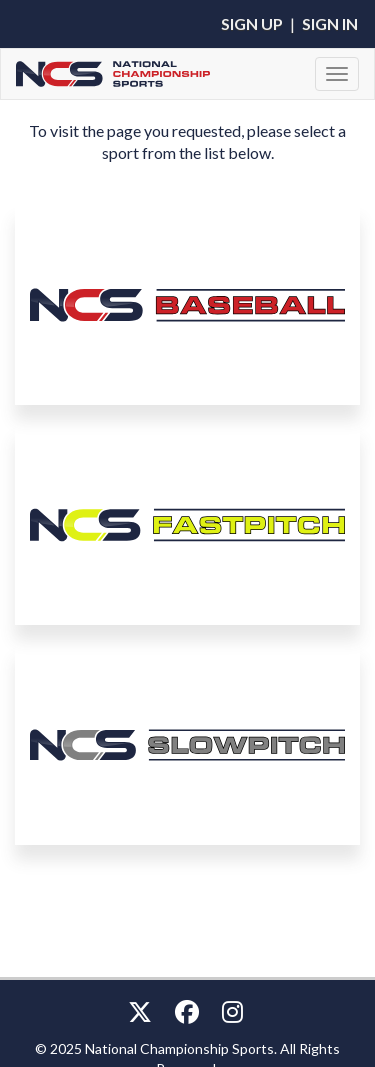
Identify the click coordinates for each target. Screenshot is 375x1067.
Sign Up (252, 23)
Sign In (330, 23)
